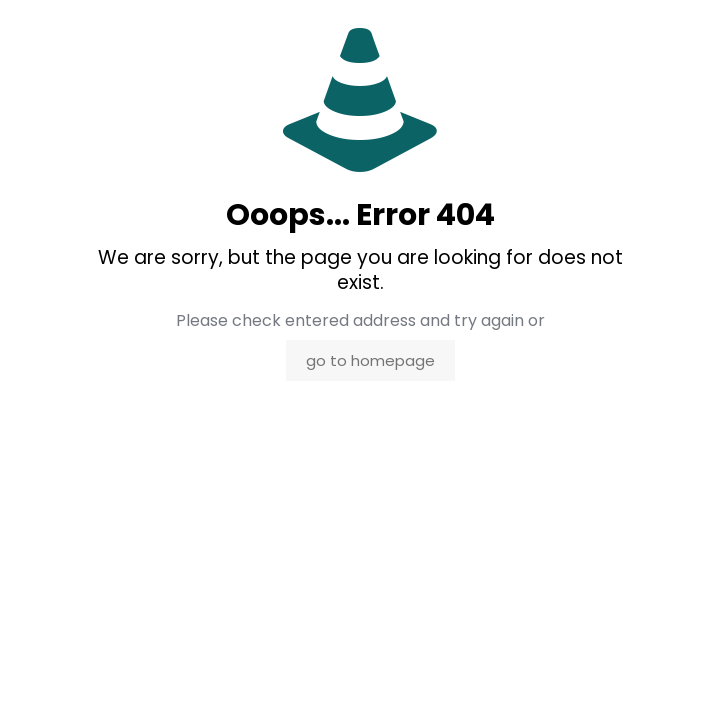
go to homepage (370, 360)
